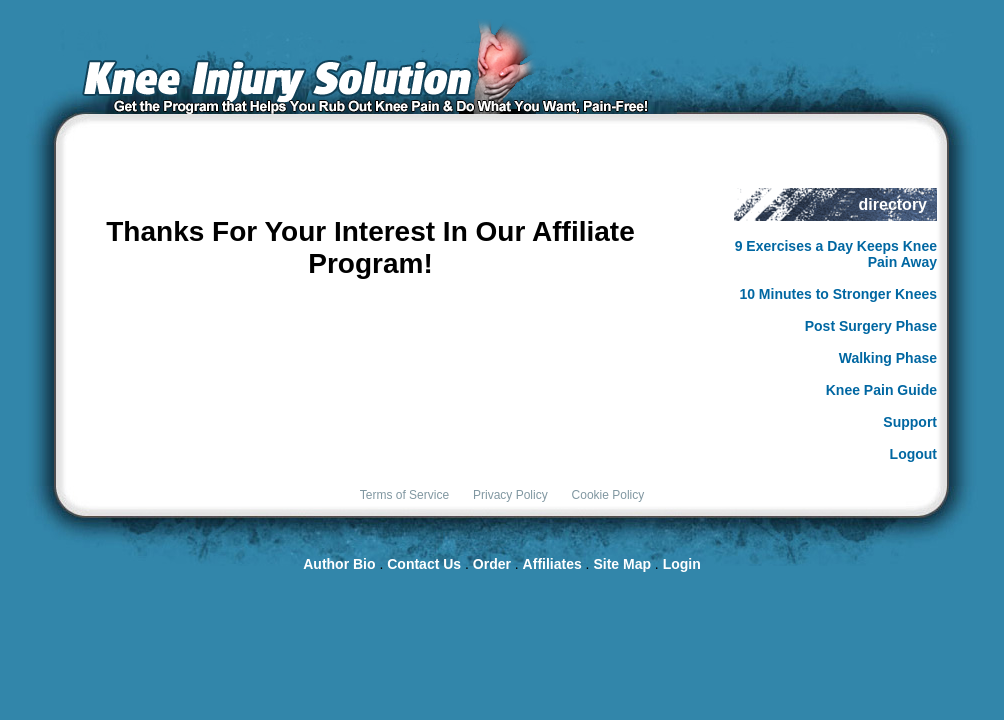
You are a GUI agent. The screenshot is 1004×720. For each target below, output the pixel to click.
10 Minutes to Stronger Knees (838, 294)
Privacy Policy (510, 495)
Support (910, 422)
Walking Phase (888, 358)
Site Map (622, 564)
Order (492, 564)
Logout (913, 454)
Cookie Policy (608, 495)
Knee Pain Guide (881, 390)
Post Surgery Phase (871, 326)
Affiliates (552, 564)
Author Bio (339, 564)
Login (682, 564)
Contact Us (424, 564)
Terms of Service (404, 495)
